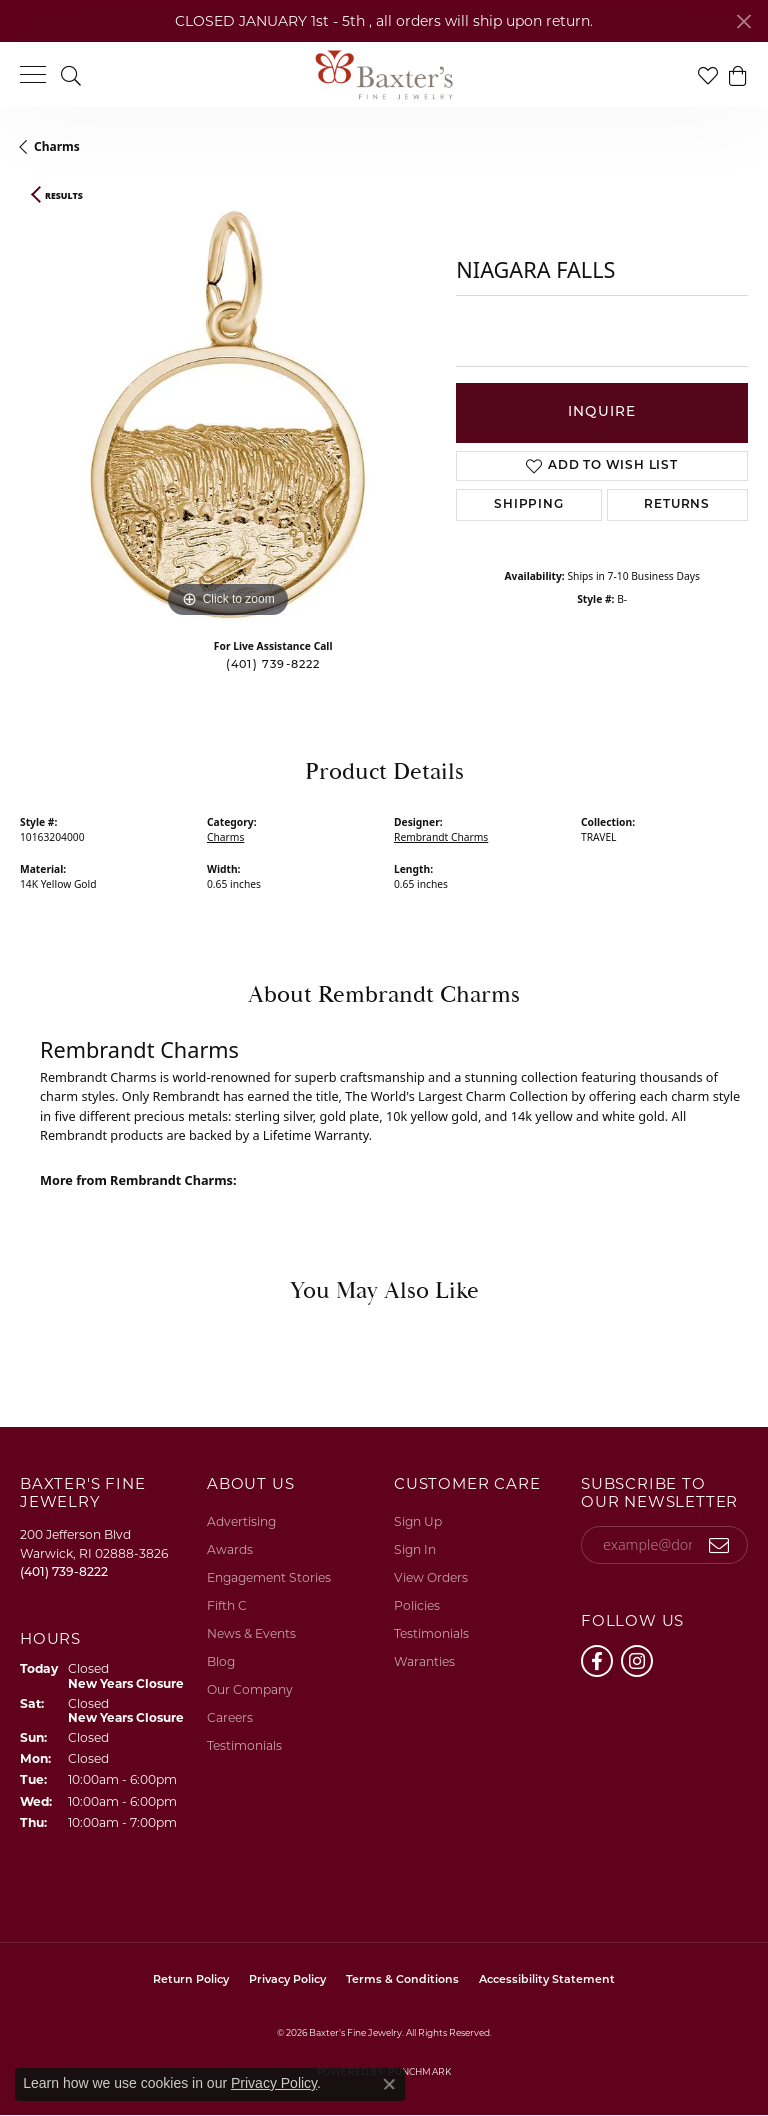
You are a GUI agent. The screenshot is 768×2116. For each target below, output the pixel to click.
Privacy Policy (287, 1980)
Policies (417, 1605)
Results (64, 196)
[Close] (743, 21)
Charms (57, 146)
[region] (228, 414)
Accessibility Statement (547, 1980)
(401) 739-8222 (273, 665)
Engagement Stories (269, 1577)
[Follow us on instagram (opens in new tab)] (637, 1661)
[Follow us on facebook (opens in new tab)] (597, 1661)
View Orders (431, 1577)
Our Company (250, 1689)
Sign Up (418, 1521)
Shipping (528, 505)
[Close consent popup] (389, 2084)
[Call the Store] (64, 1571)
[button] (71, 74)
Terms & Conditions (402, 1980)
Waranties (424, 1661)
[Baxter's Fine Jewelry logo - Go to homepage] (384, 75)
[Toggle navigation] (33, 74)
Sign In (415, 1549)
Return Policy (191, 1980)
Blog (221, 1661)
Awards (230, 1549)
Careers (230, 1717)
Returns (677, 505)
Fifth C (227, 1605)
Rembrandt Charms (441, 837)
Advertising (241, 1521)
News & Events (251, 1633)
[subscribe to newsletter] (719, 1545)
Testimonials (244, 1745)
